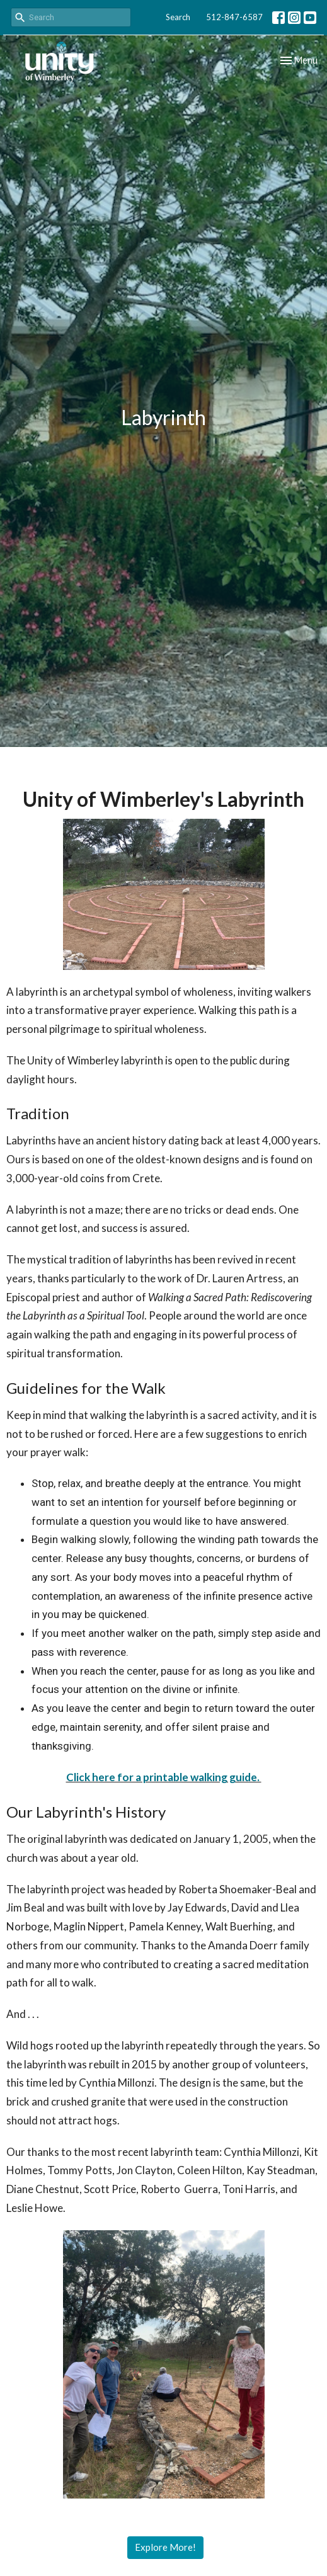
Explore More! (165, 2547)
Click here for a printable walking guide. (163, 1777)
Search (178, 17)
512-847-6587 (234, 17)
